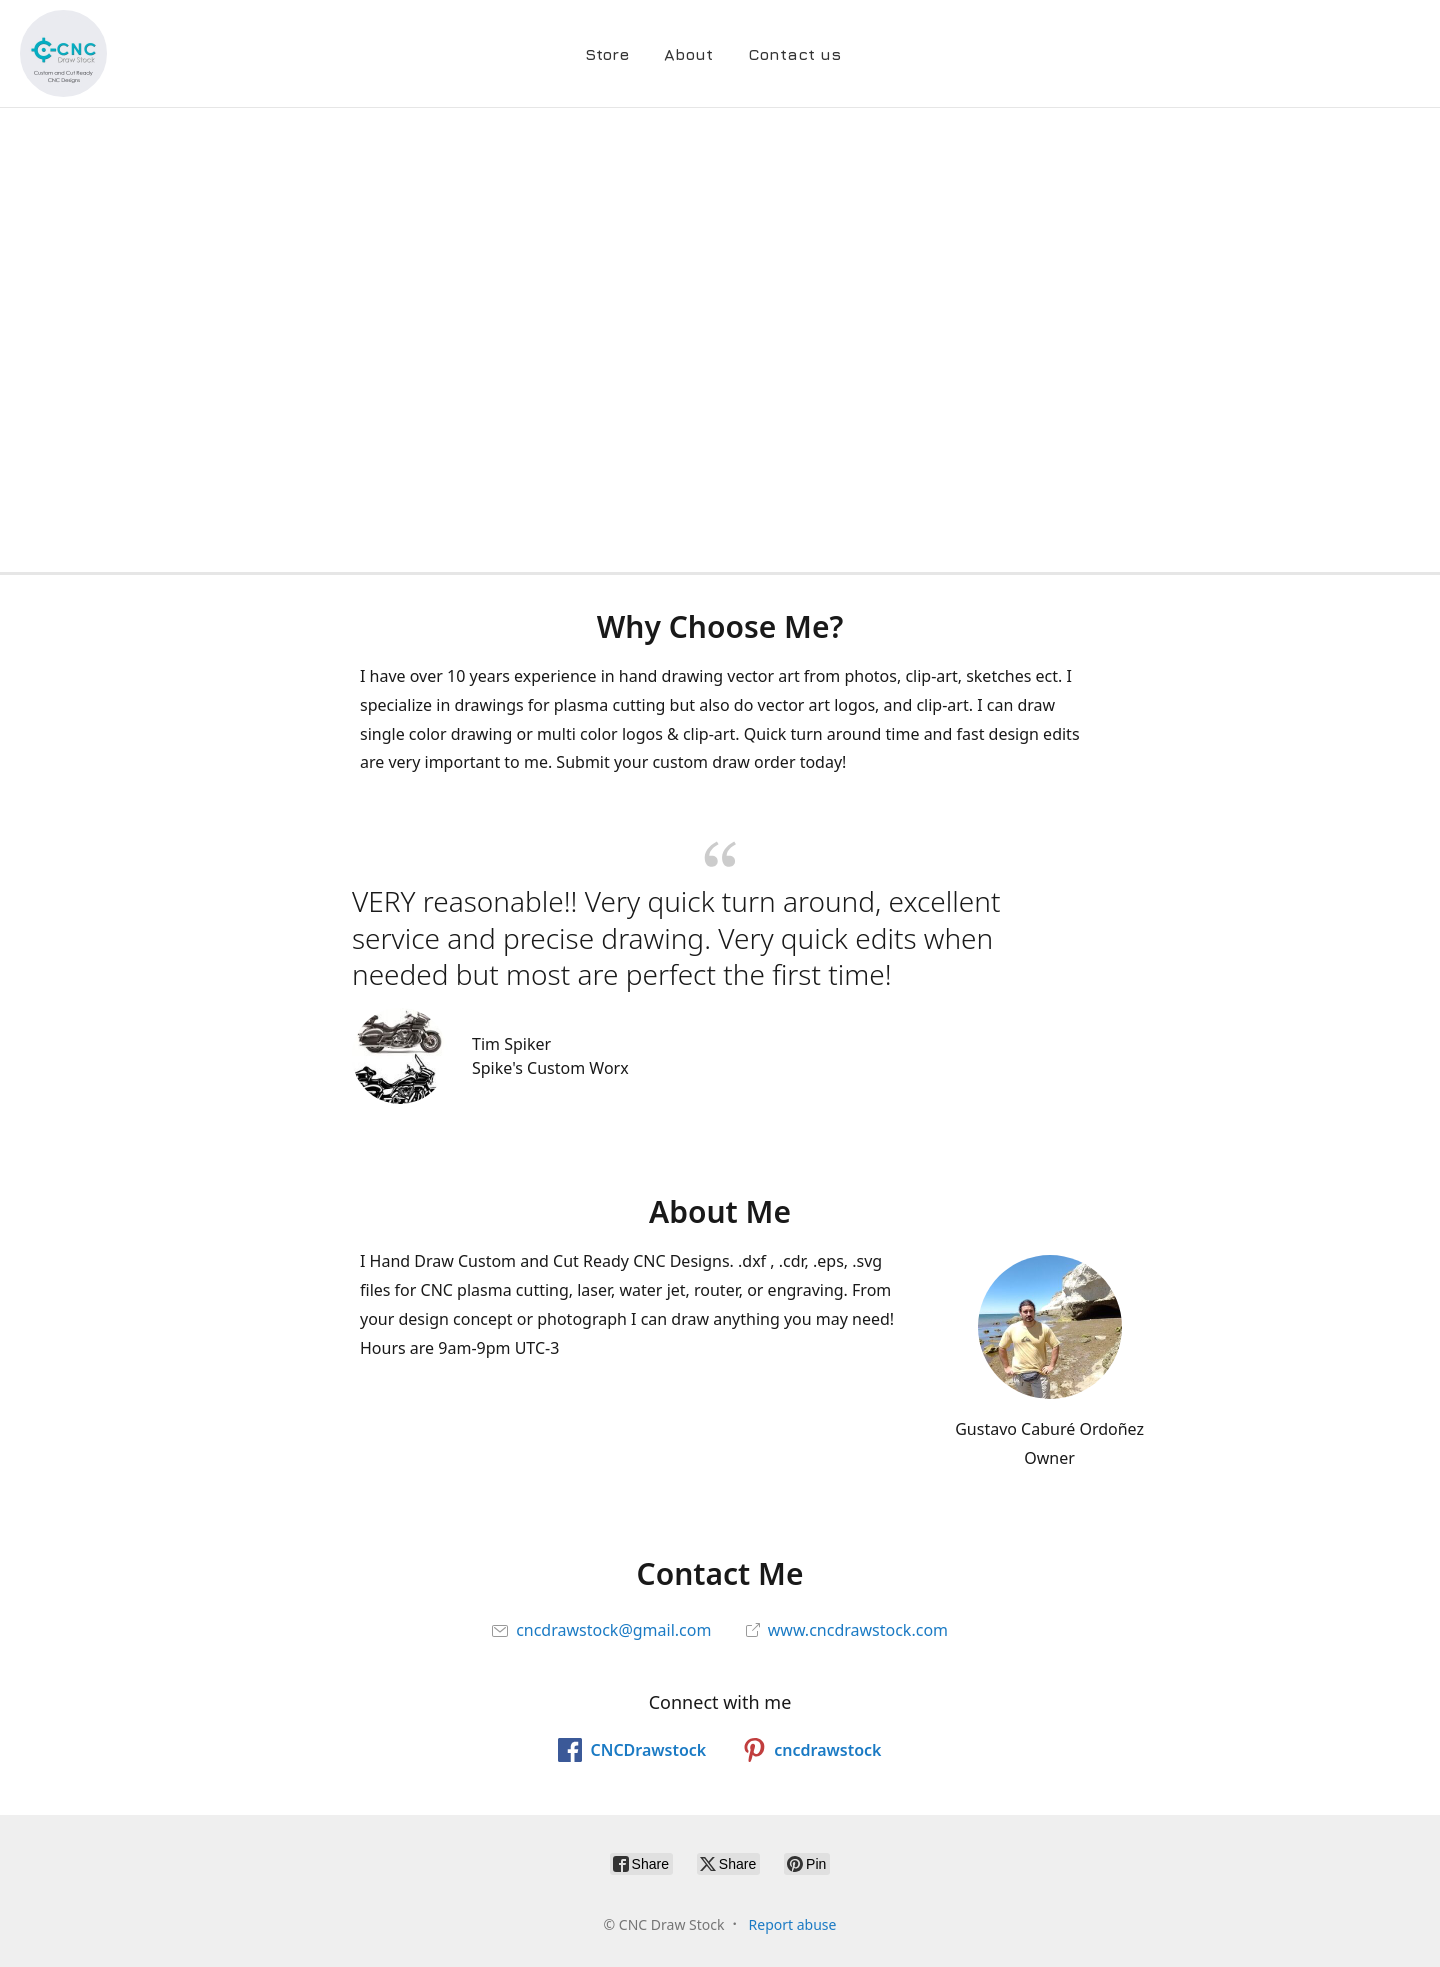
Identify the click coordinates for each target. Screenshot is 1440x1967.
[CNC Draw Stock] (63, 53)
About (688, 54)
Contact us (794, 54)
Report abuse (793, 1924)
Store (607, 54)
